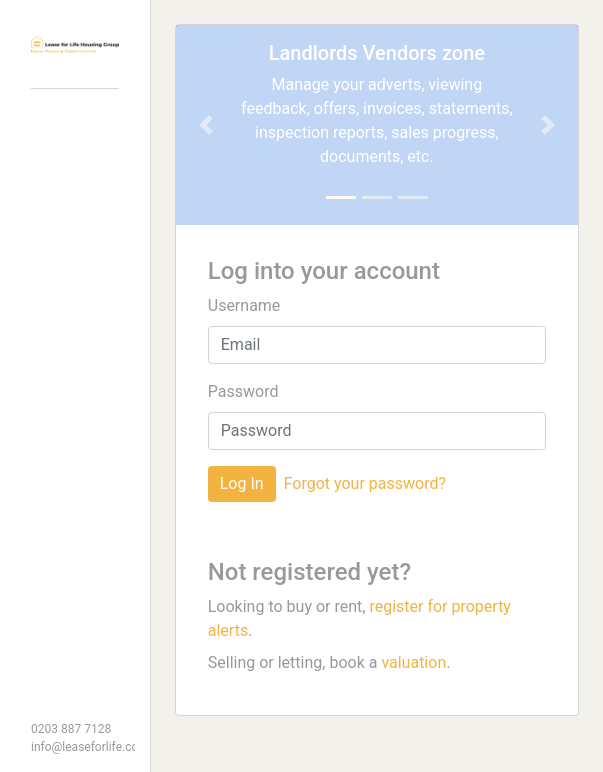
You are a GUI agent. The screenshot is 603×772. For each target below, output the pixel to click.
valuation (413, 662)
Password (243, 391)
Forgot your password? (365, 483)
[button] (206, 125)
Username (244, 305)
